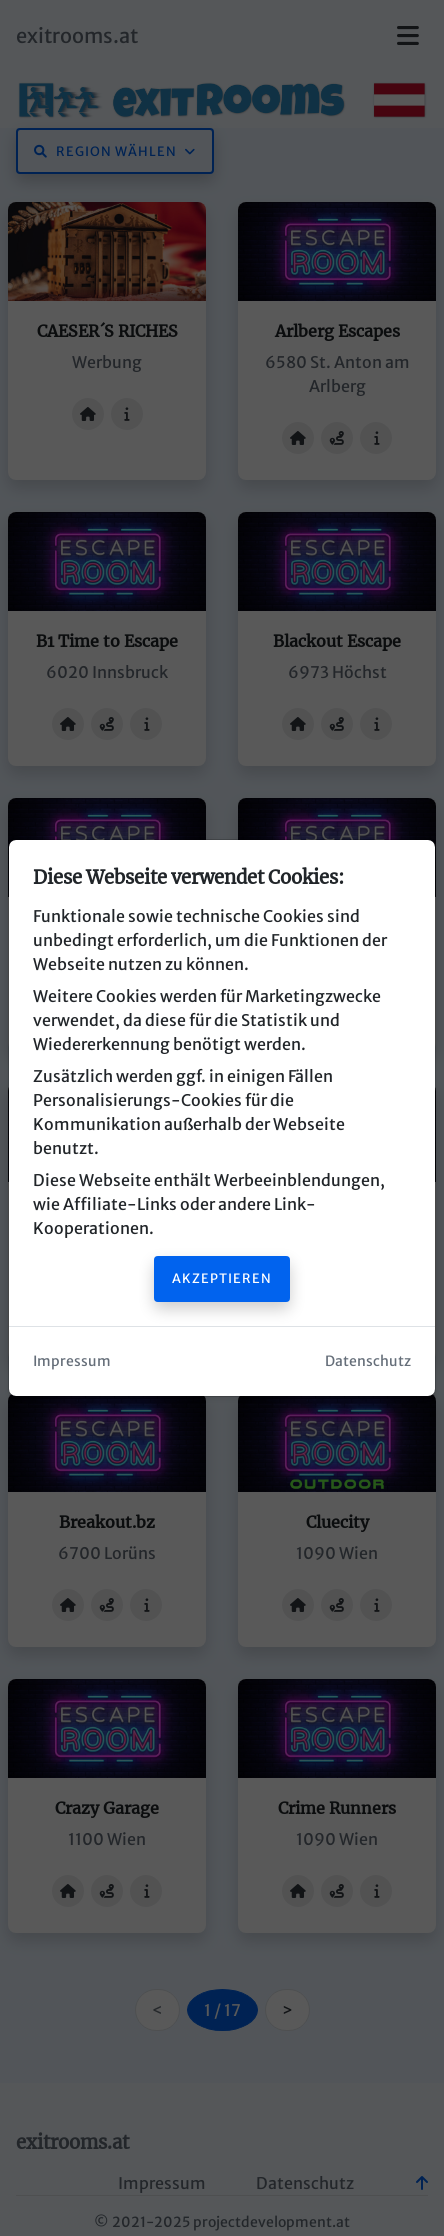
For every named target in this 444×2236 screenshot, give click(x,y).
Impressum (72, 1361)
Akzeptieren (222, 1278)
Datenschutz (368, 1361)
